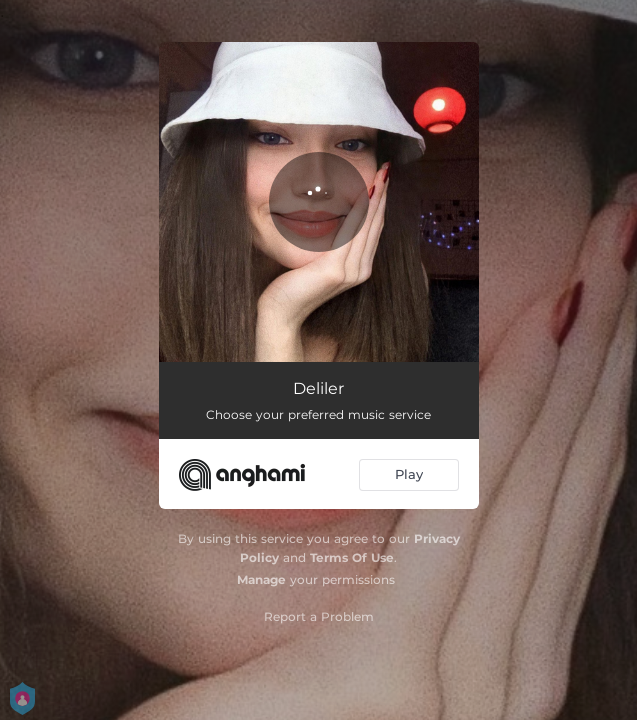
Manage (261, 579)
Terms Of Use (352, 557)
